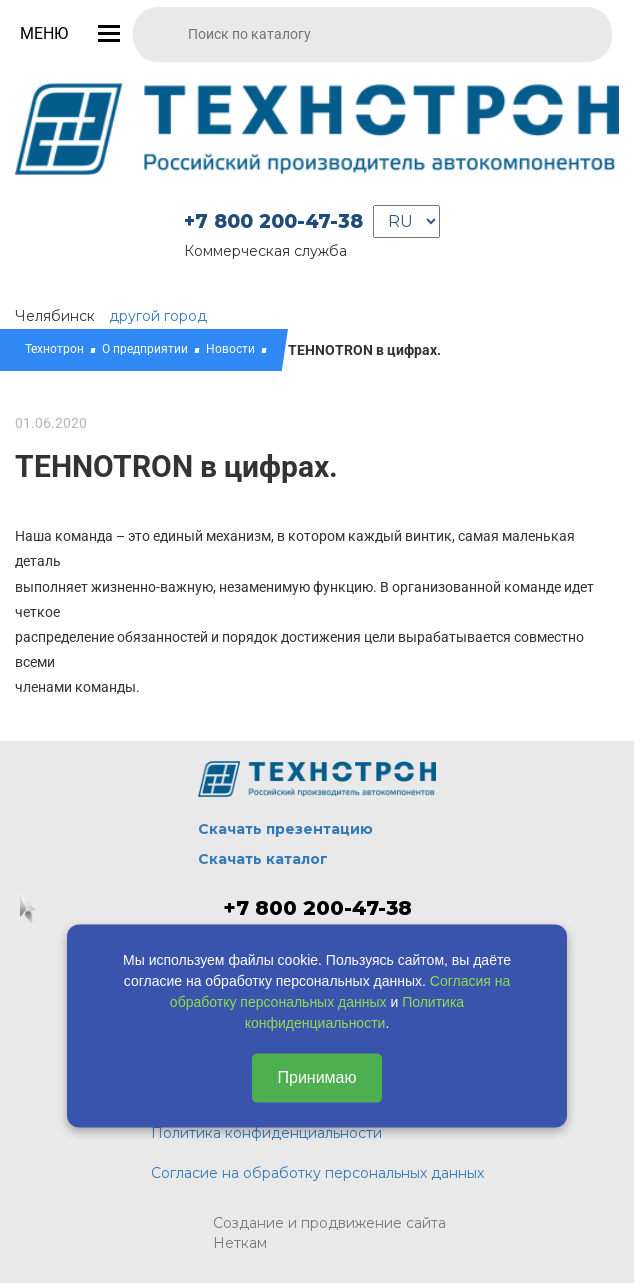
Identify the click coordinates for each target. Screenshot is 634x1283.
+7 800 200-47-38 (273, 221)
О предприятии (145, 349)
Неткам (240, 1243)
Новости (230, 349)
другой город (158, 316)
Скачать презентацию (285, 829)
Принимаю (316, 1077)
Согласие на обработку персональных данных (317, 1173)
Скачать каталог (263, 859)
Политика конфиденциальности (266, 1133)
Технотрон (54, 349)
